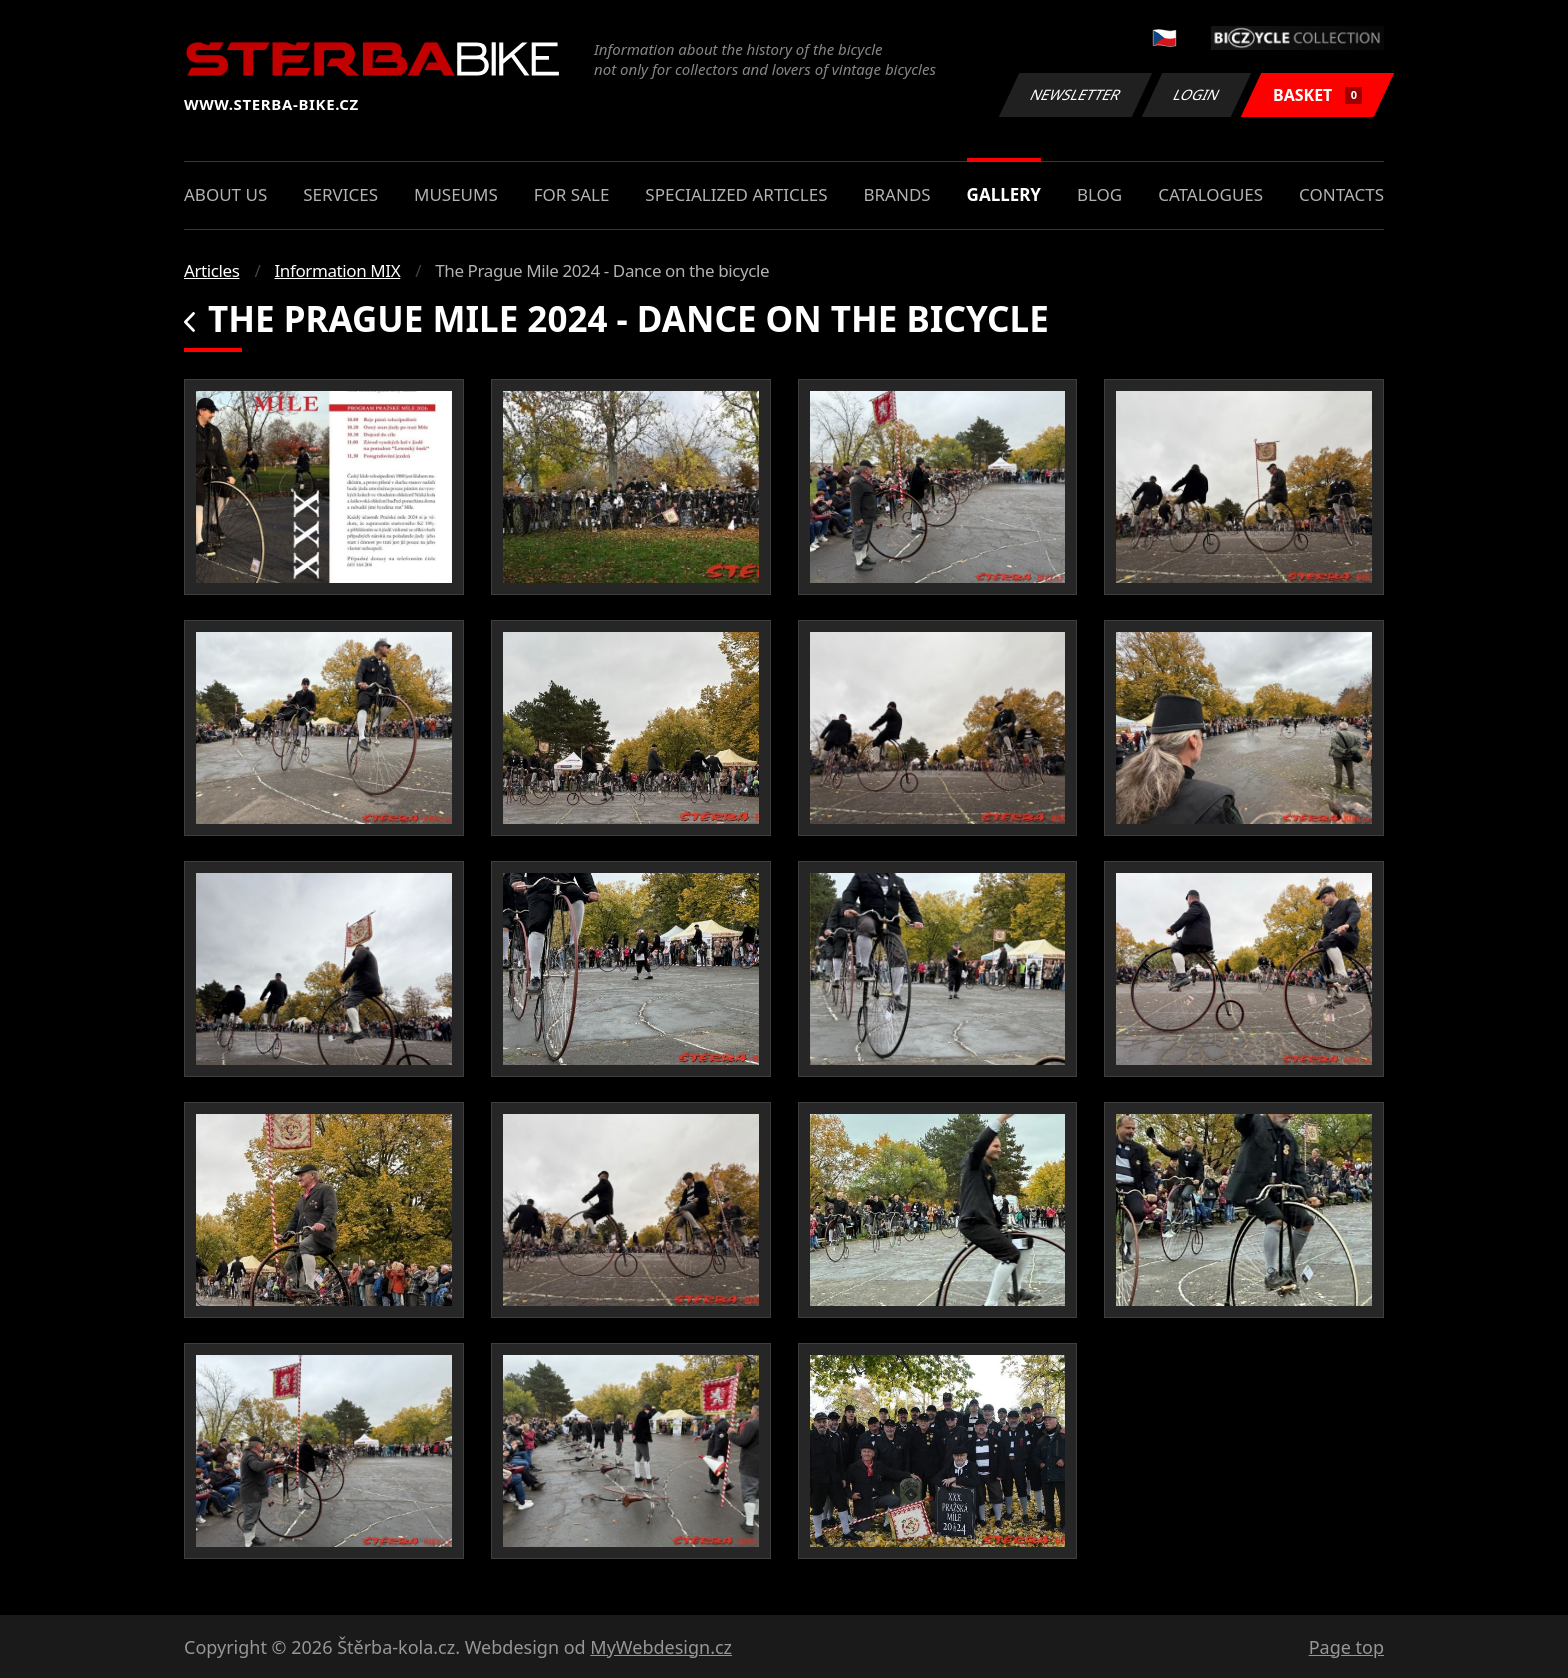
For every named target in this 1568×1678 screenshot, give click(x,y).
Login (1197, 94)
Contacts (1341, 194)
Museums (456, 194)
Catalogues (1210, 194)
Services (340, 194)
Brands (896, 194)
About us (225, 194)
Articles (211, 270)
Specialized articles (736, 194)
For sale (572, 194)
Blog (1099, 194)
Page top (1346, 1647)
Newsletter (1075, 94)
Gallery (1004, 194)
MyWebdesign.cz (661, 1647)
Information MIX (337, 270)
